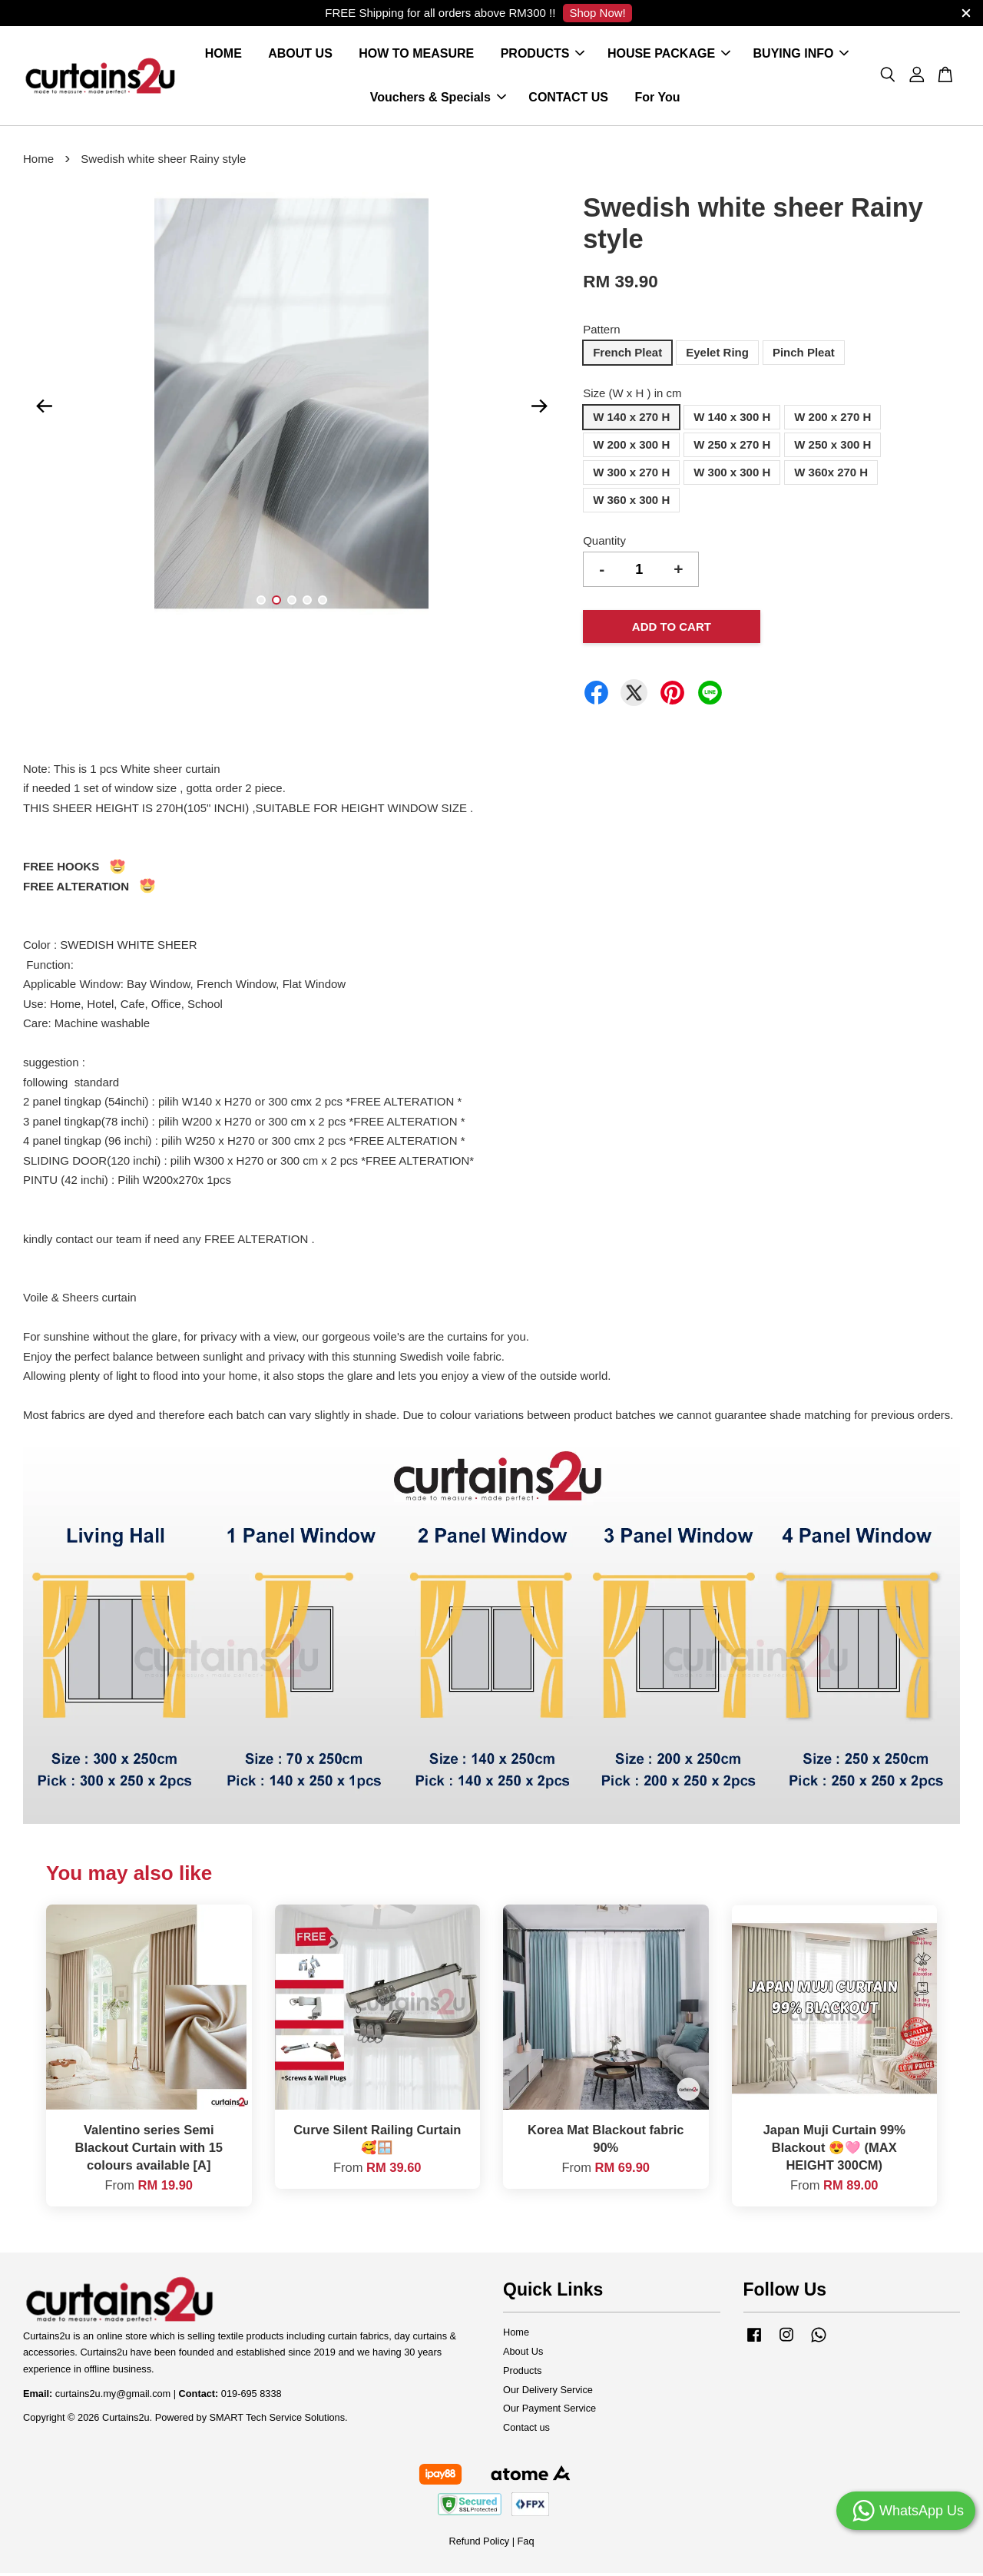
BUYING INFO (801, 55)
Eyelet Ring (717, 356)
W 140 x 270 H (631, 419)
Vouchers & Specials (438, 99)
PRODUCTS (543, 55)
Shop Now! (597, 12)
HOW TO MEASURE (416, 55)
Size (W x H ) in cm (632, 396)
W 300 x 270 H (631, 475)
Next (539, 409)
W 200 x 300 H (631, 447)
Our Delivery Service (548, 2393)
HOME (223, 55)
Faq (526, 2545)
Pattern (601, 332)
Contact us (526, 2431)
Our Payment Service (549, 2412)
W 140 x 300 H (731, 419)
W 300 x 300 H (731, 475)
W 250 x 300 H (832, 447)
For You (657, 99)
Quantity (604, 543)
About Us (523, 2354)
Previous (44, 409)
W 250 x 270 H (731, 447)
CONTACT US (568, 99)
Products (522, 2373)
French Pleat (627, 356)
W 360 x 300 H (631, 502)
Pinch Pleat (804, 356)
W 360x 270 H (831, 475)
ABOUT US (300, 55)
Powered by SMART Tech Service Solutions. (251, 2421)
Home (38, 162)
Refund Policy (478, 2545)
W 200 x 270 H (832, 419)
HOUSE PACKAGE (668, 55)
